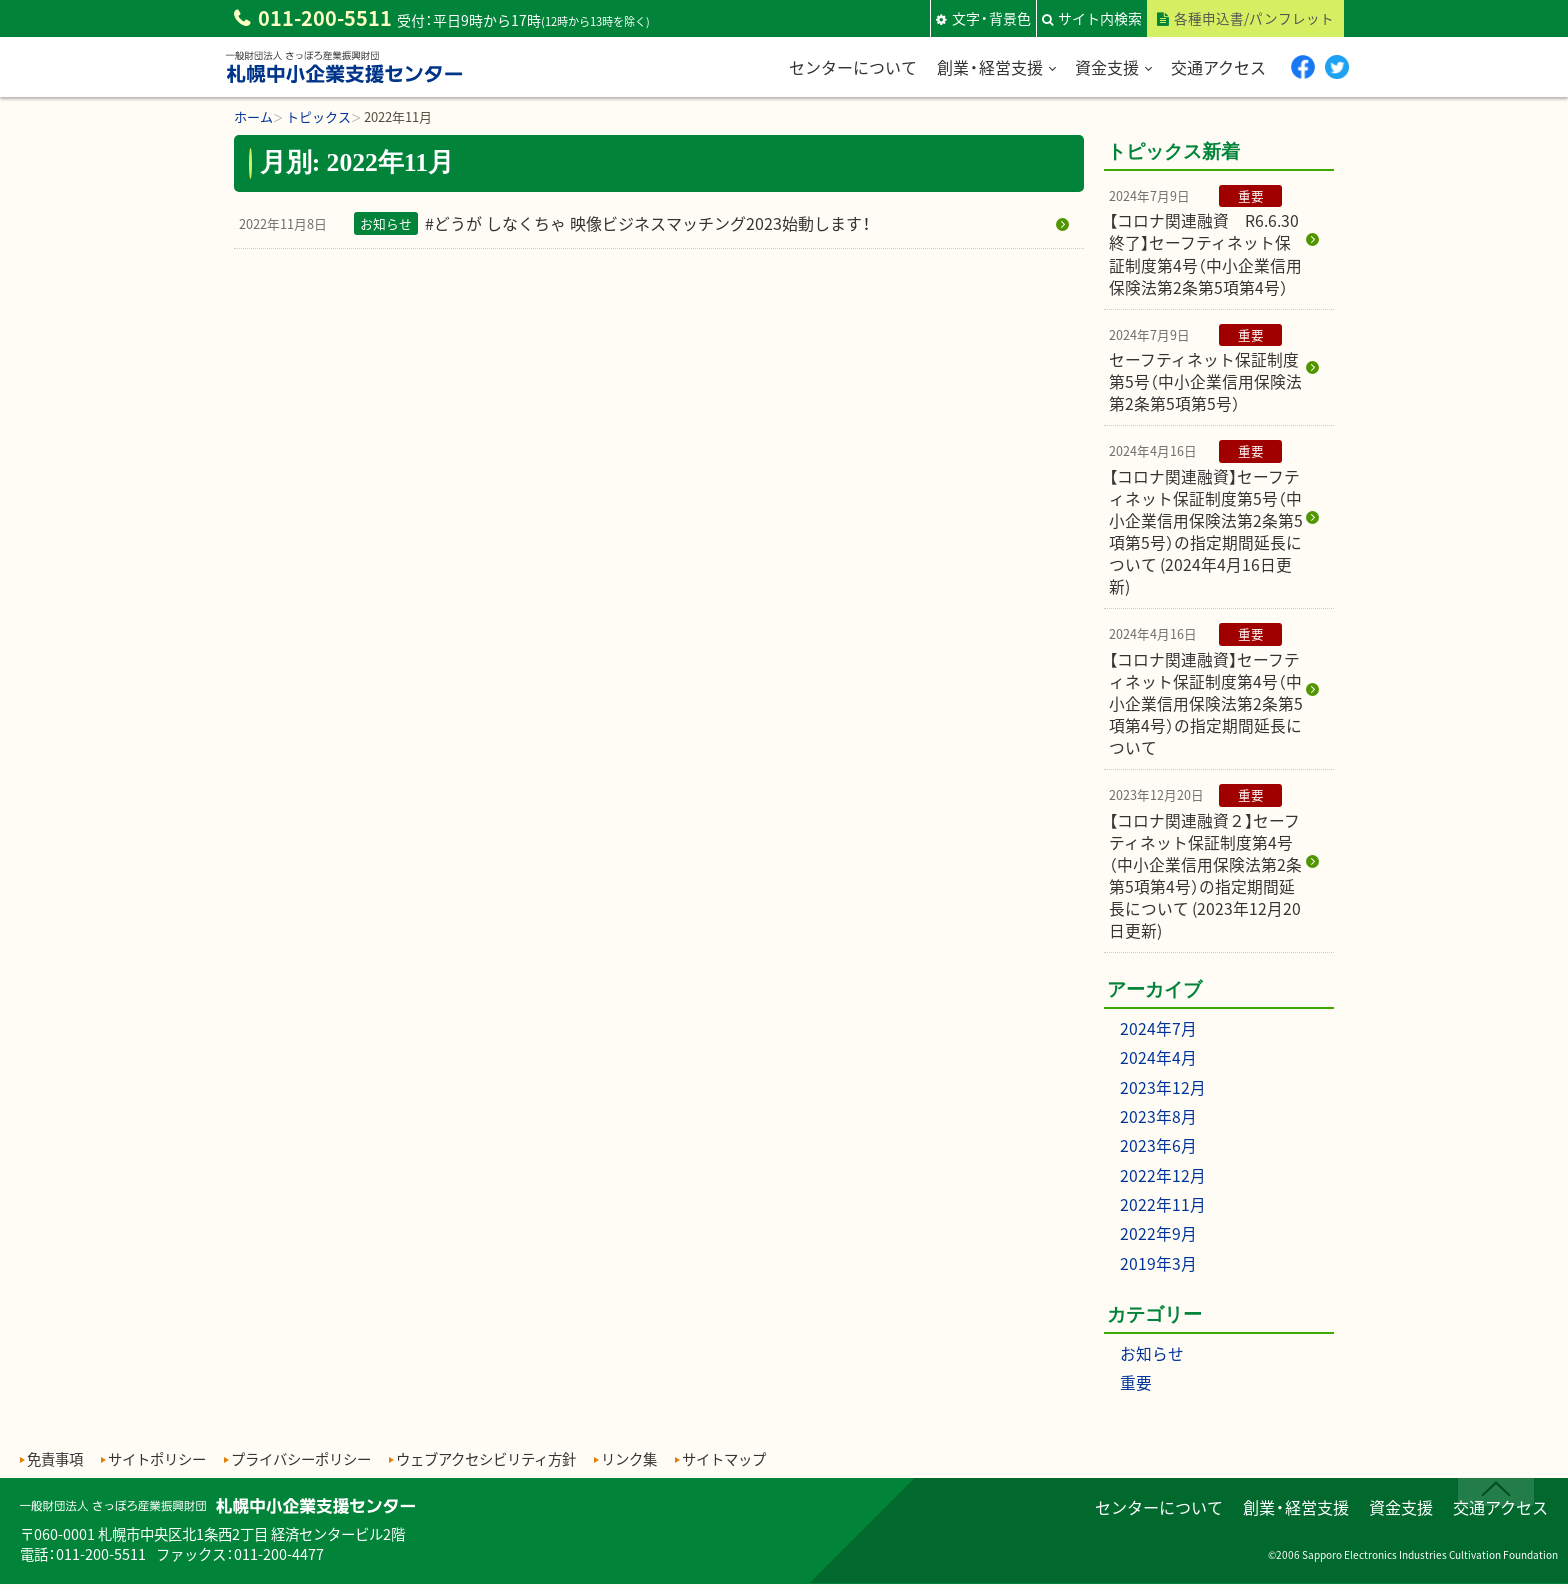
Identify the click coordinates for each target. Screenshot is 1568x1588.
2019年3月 (1158, 1267)
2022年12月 (1163, 1181)
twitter (1336, 66)
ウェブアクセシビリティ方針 (486, 1463)
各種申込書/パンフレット (1254, 18)
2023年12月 (1163, 1095)
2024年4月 (1158, 1066)
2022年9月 (1158, 1239)
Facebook (1301, 66)
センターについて (851, 66)
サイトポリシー (157, 1463)
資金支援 (1105, 66)
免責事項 (55, 1463)
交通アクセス (1216, 66)
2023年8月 (1158, 1123)
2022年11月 (1163, 1210)
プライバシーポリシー (301, 1463)
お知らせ (1152, 1357)
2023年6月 (1158, 1152)
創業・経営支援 (988, 66)
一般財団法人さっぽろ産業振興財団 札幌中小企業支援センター (344, 83)
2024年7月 (1158, 1037)
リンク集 (629, 1463)
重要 (1136, 1386)
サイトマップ (724, 1463)
